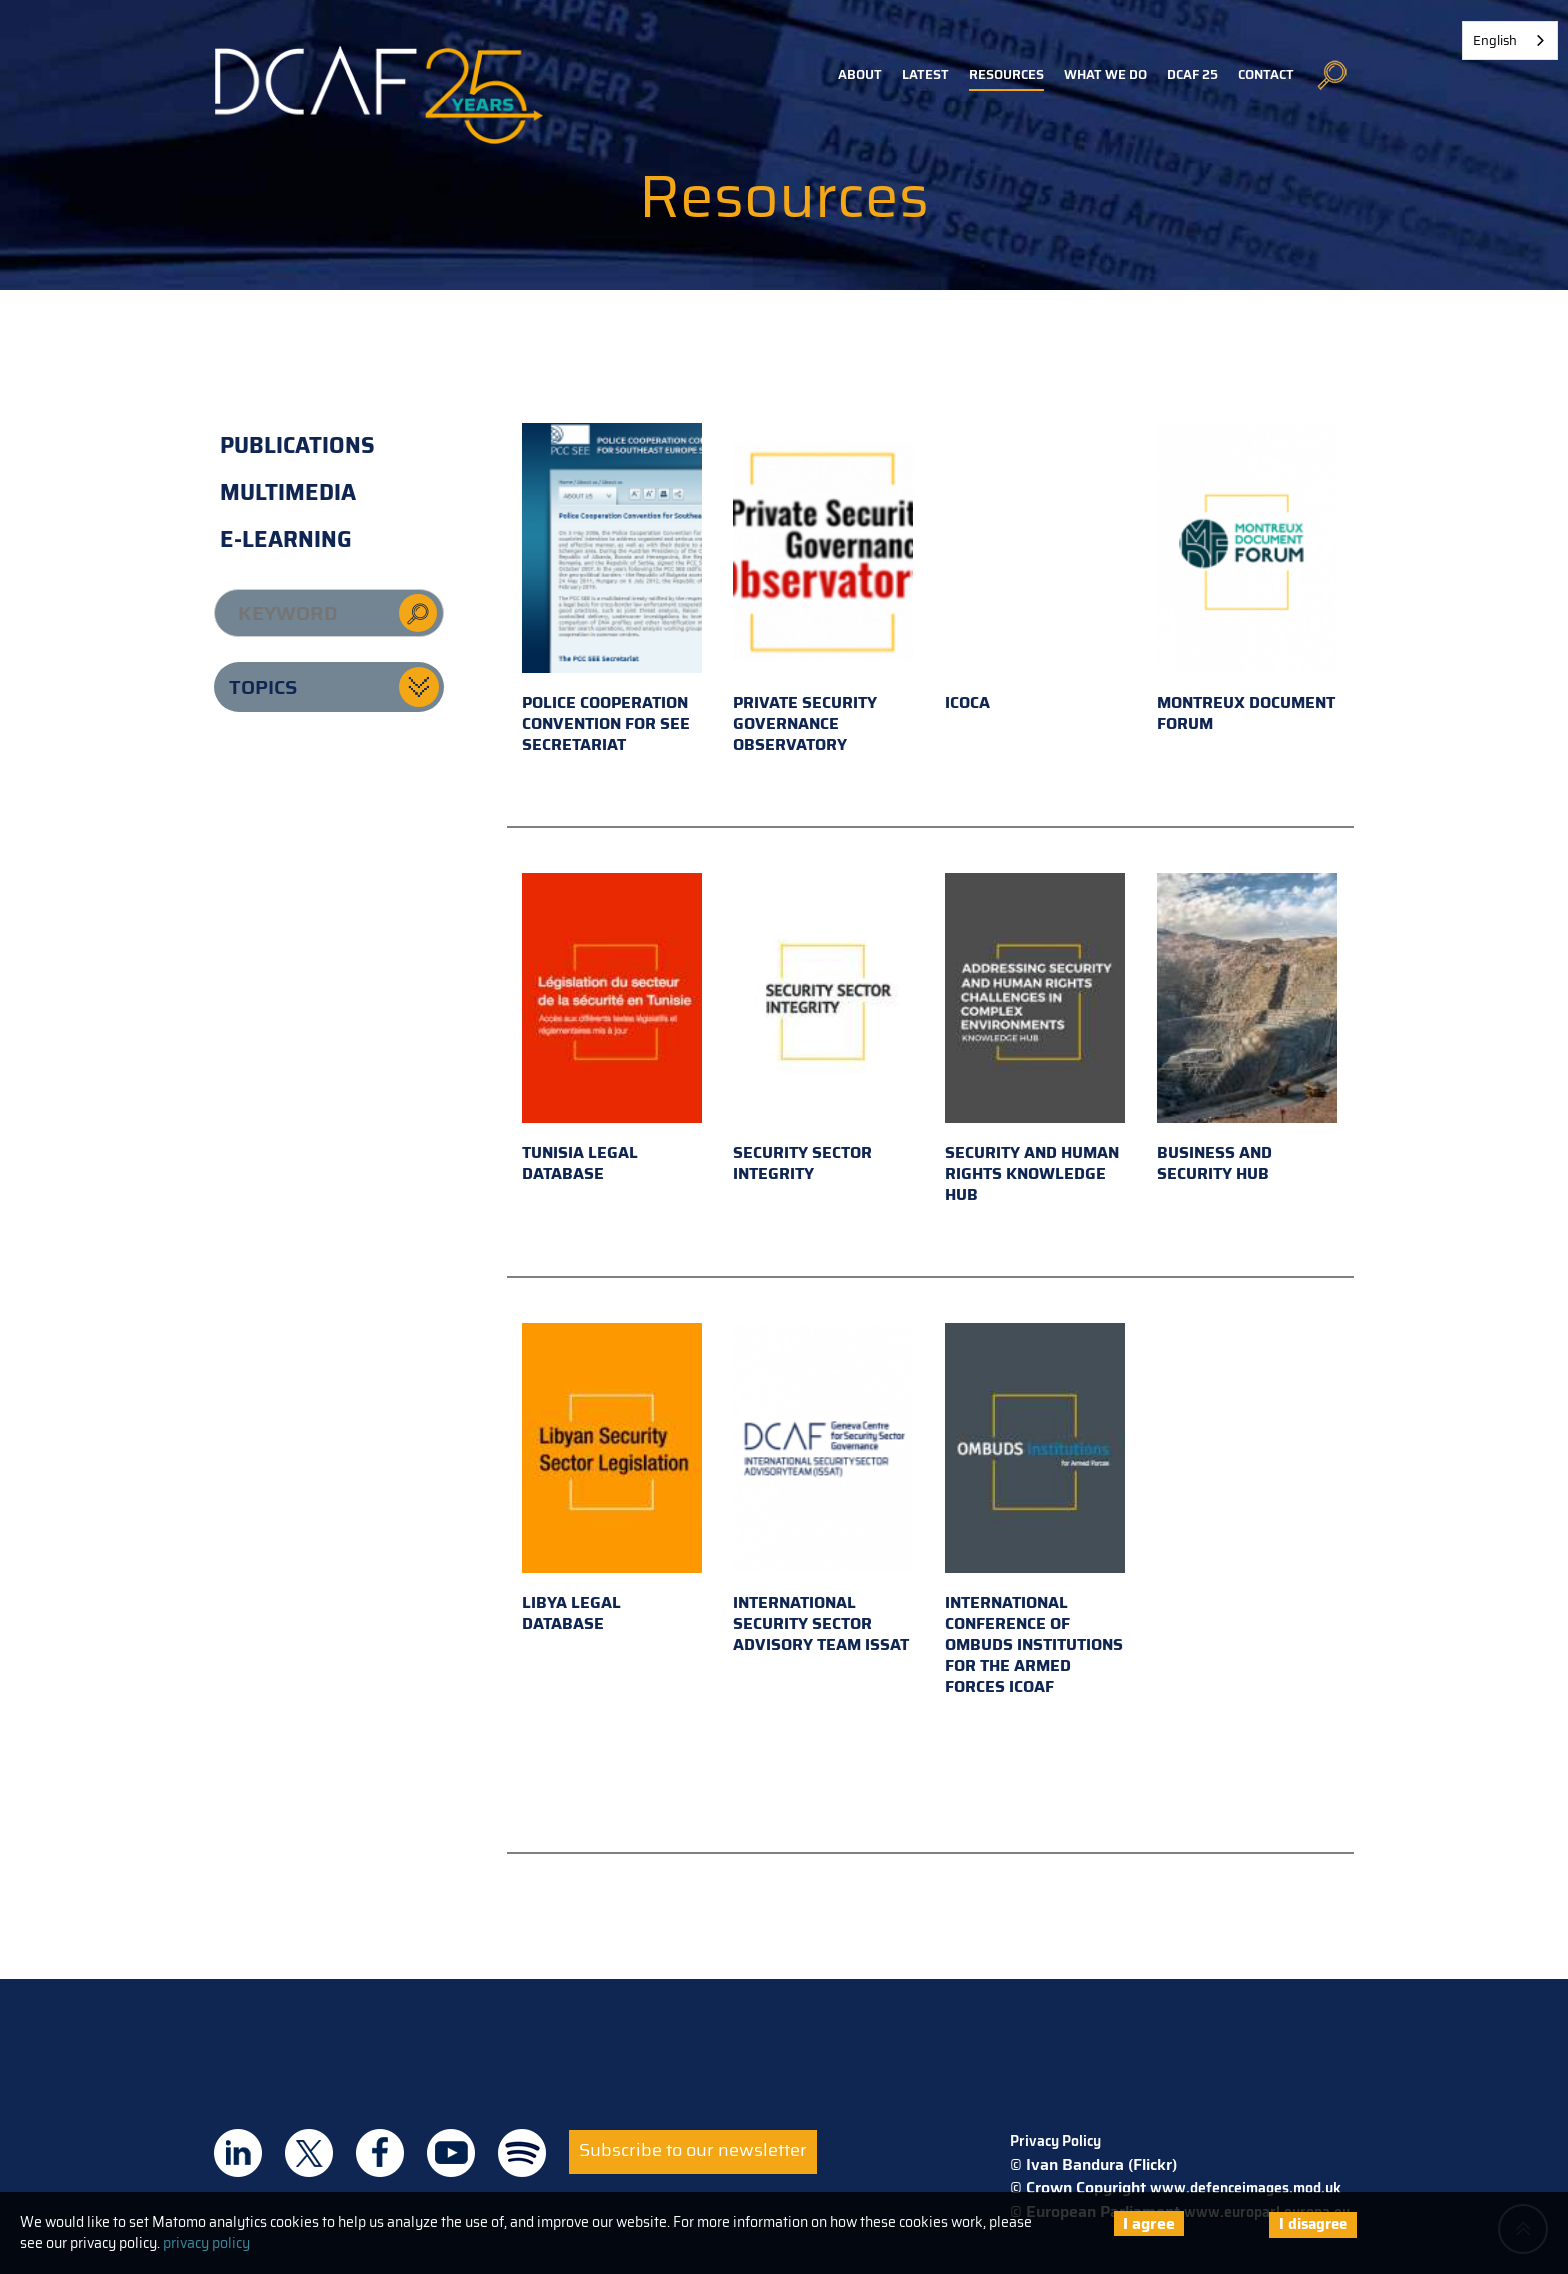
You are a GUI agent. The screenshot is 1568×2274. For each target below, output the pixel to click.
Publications (297, 445)
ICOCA (1035, 569)
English (1495, 40)
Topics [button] (263, 687)
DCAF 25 (1192, 74)
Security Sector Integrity (823, 1029)
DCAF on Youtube (451, 2153)
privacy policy (206, 2243)
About (860, 74)
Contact (1266, 74)
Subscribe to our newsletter (693, 2150)
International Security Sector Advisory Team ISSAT (823, 1490)
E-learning (286, 539)
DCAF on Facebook (380, 2153)
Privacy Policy (1055, 2141)
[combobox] (1510, 40)
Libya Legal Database (612, 1479)
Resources (1006, 74)
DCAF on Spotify (522, 2153)
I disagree (1313, 2224)
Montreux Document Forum (1247, 579)
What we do (1105, 74)
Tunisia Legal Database (612, 1029)
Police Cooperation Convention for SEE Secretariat (612, 590)
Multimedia (288, 492)
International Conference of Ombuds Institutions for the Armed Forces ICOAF (1035, 1511)
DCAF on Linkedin (238, 2153)
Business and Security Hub (1247, 1029)
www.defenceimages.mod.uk (1245, 2188)
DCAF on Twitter (309, 2153)
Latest (925, 74)
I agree (1149, 2223)
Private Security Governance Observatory (823, 590)
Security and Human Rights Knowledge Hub (1035, 1040)
